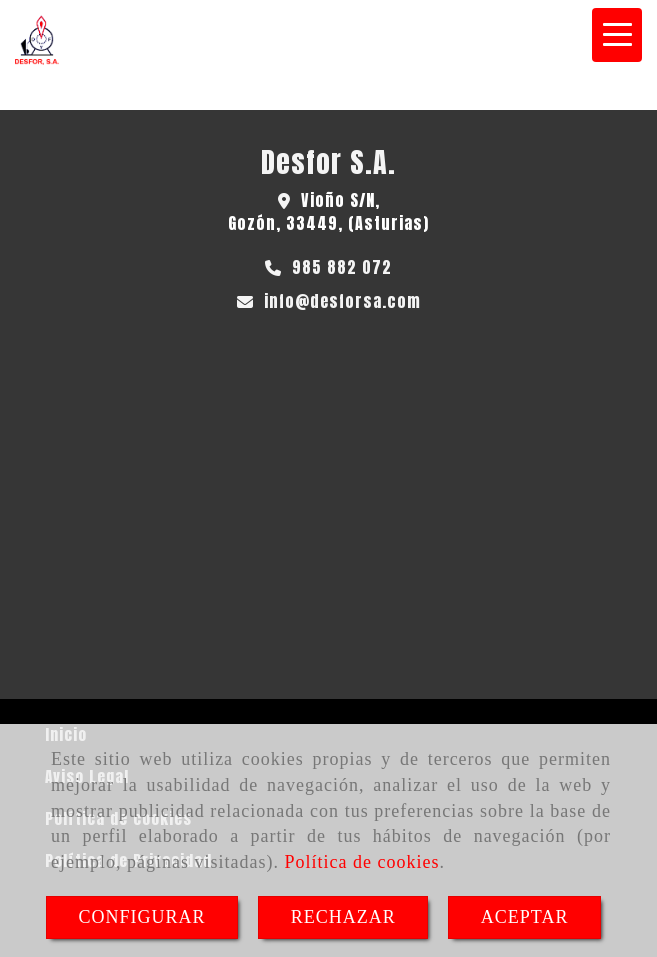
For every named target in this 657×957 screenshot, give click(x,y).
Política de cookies (361, 862)
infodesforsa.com (342, 301)
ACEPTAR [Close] (525, 917)
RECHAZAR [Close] (343, 917)
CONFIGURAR (142, 917)
